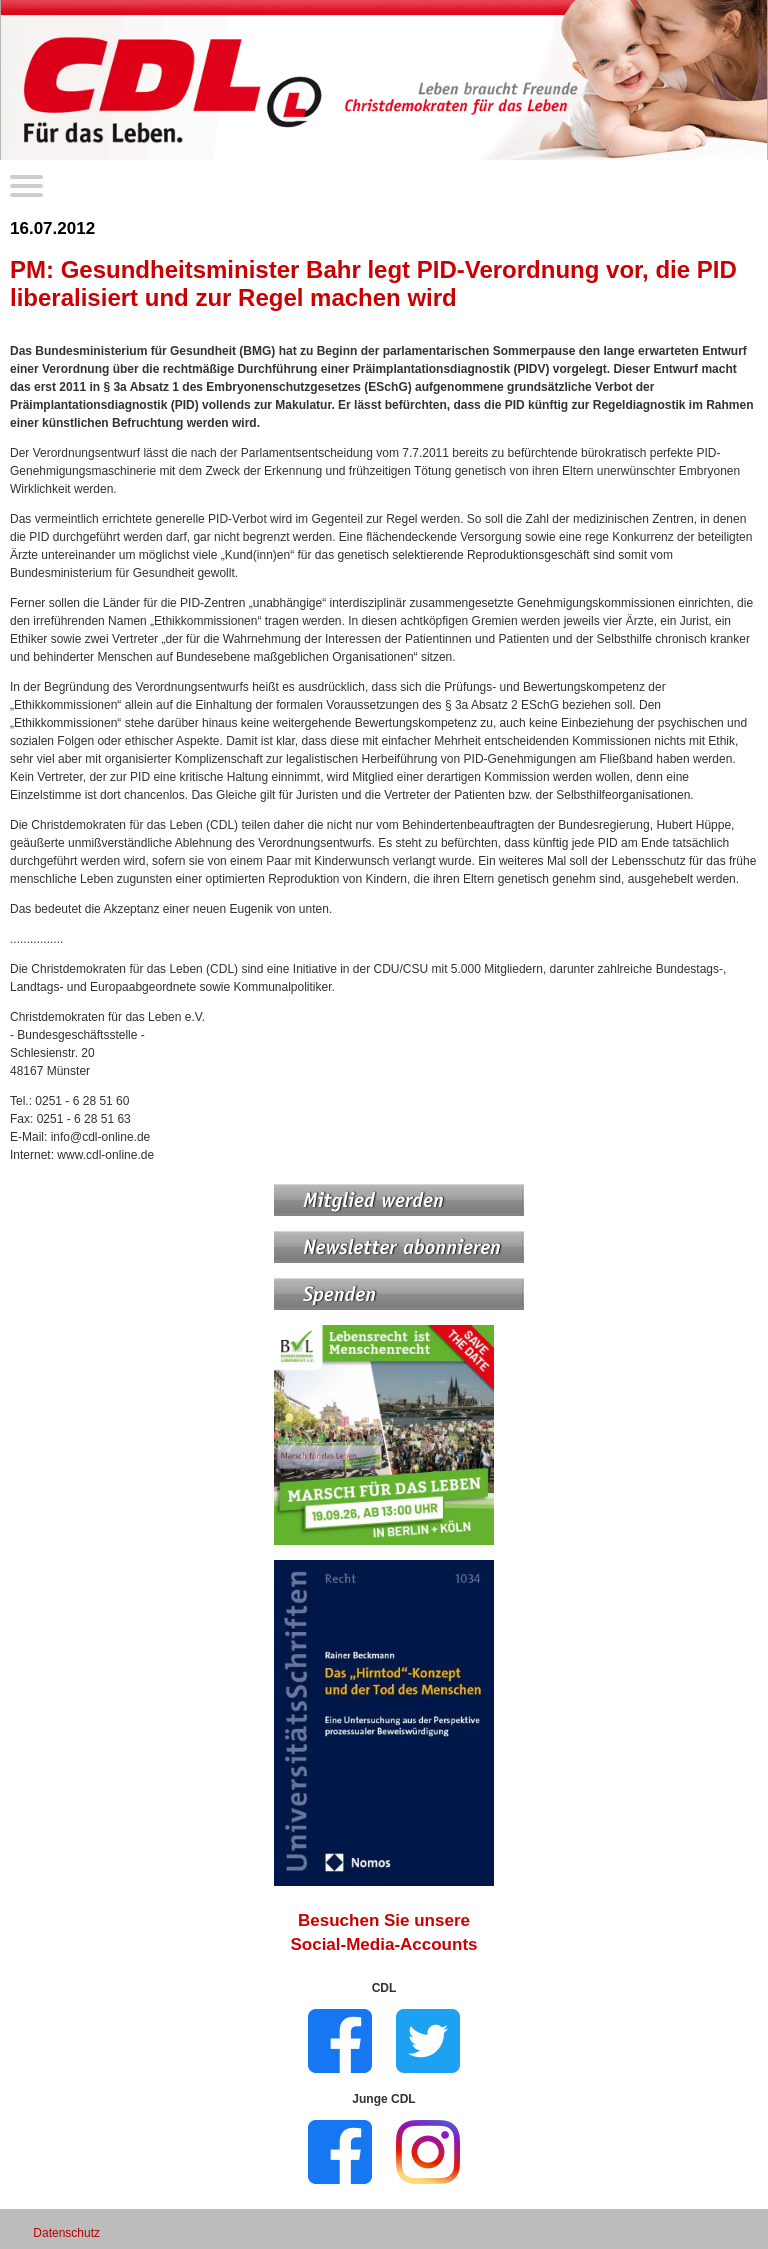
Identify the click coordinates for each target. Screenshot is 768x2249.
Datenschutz (66, 2233)
